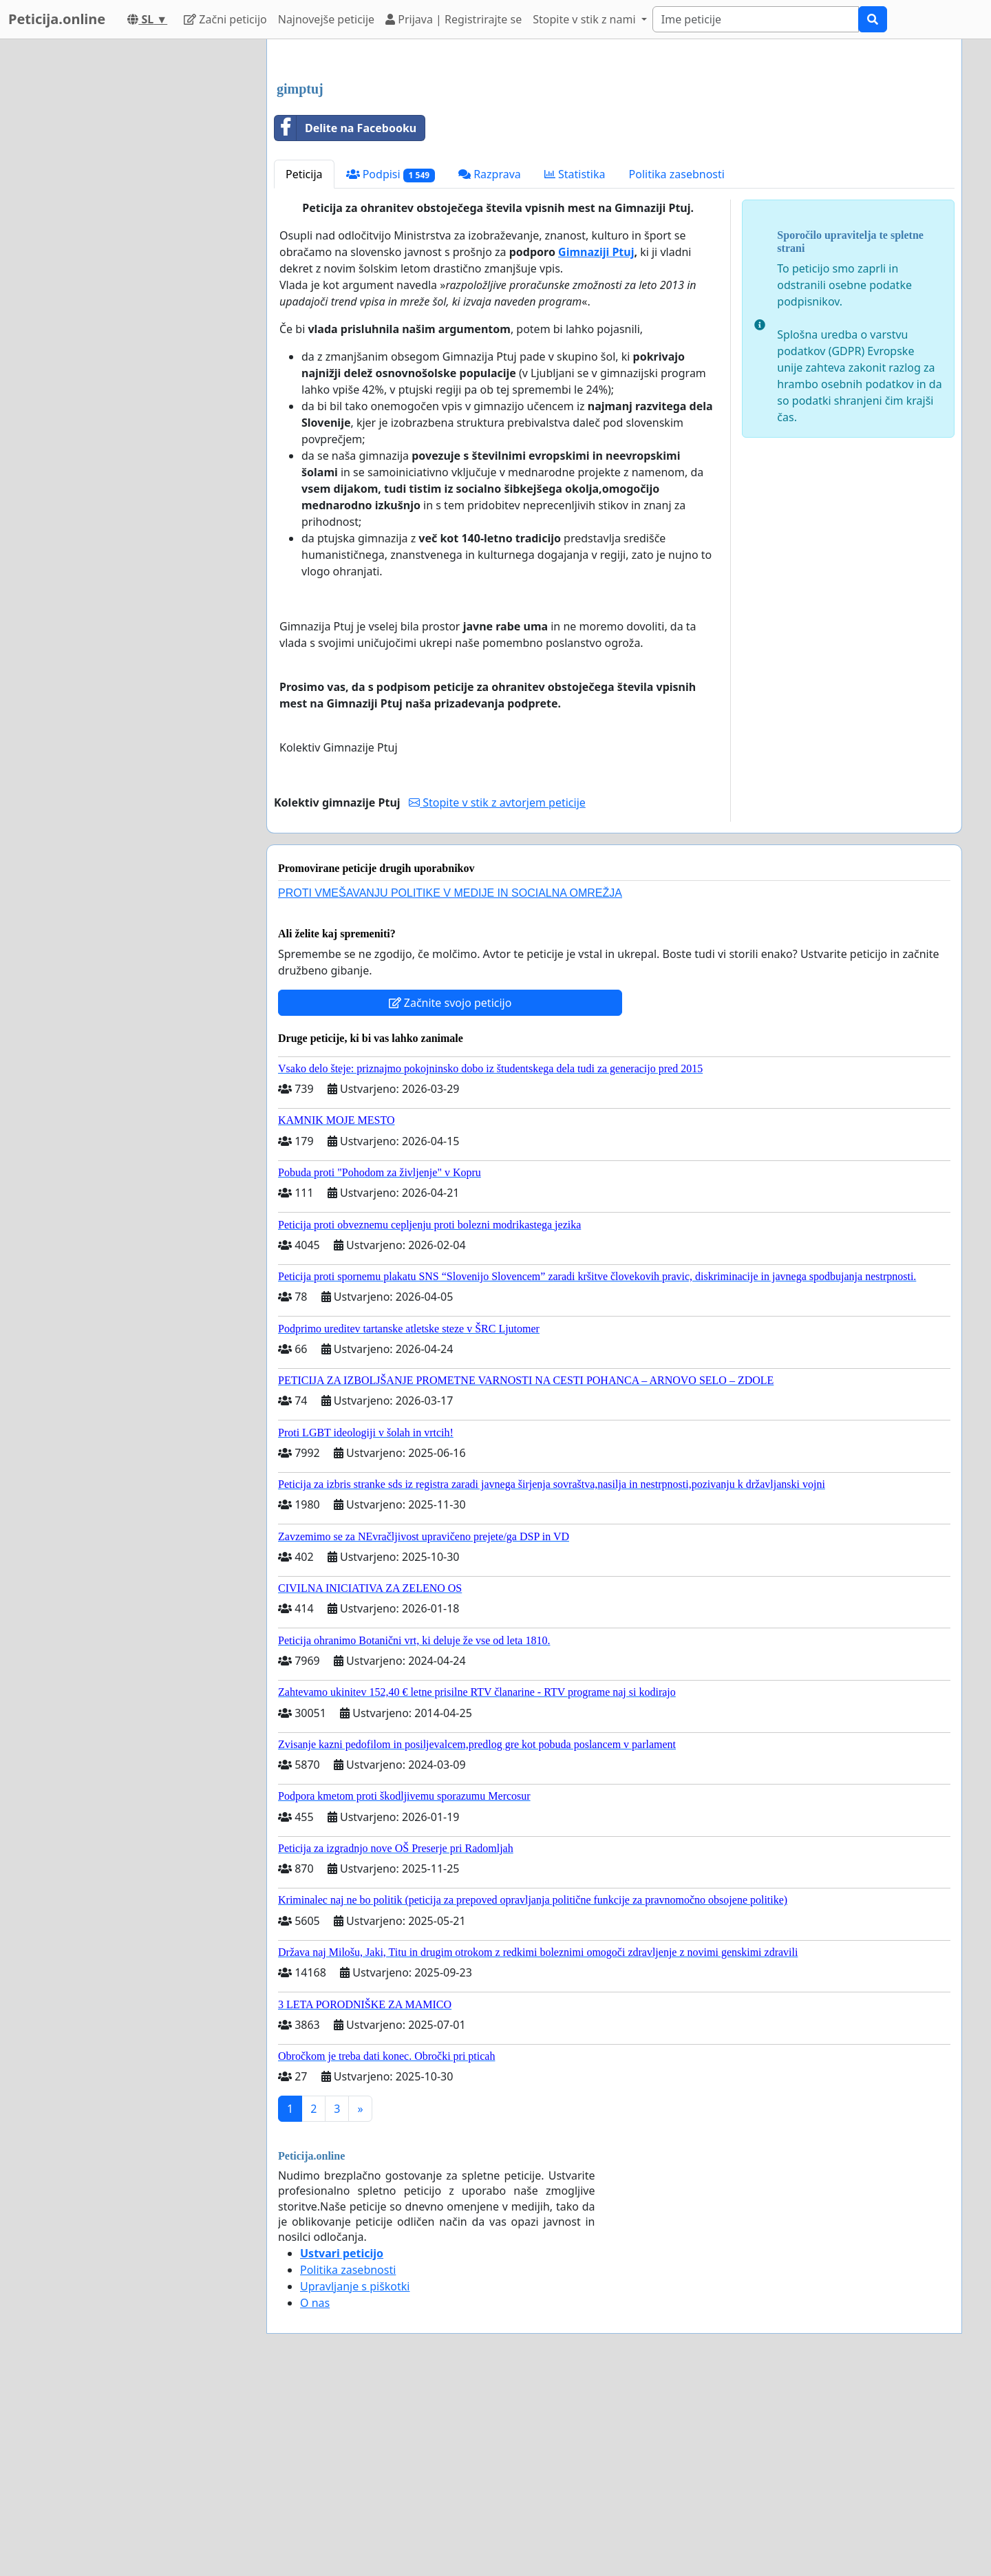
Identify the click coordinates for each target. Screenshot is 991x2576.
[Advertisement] (614, 157)
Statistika (575, 366)
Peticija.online (56, 19)
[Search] (755, 19)
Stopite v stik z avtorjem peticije (497, 995)
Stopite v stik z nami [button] (586, 19)
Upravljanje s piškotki (355, 2479)
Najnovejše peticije (326, 19)
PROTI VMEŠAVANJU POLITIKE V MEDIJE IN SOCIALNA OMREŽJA (450, 1086)
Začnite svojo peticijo (450, 1195)
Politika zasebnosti (677, 366)
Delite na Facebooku (345, 320)
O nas (315, 2495)
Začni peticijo (225, 19)
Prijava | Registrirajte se (453, 19)
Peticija (304, 366)
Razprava (489, 366)
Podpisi (390, 367)
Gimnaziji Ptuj (596, 444)
